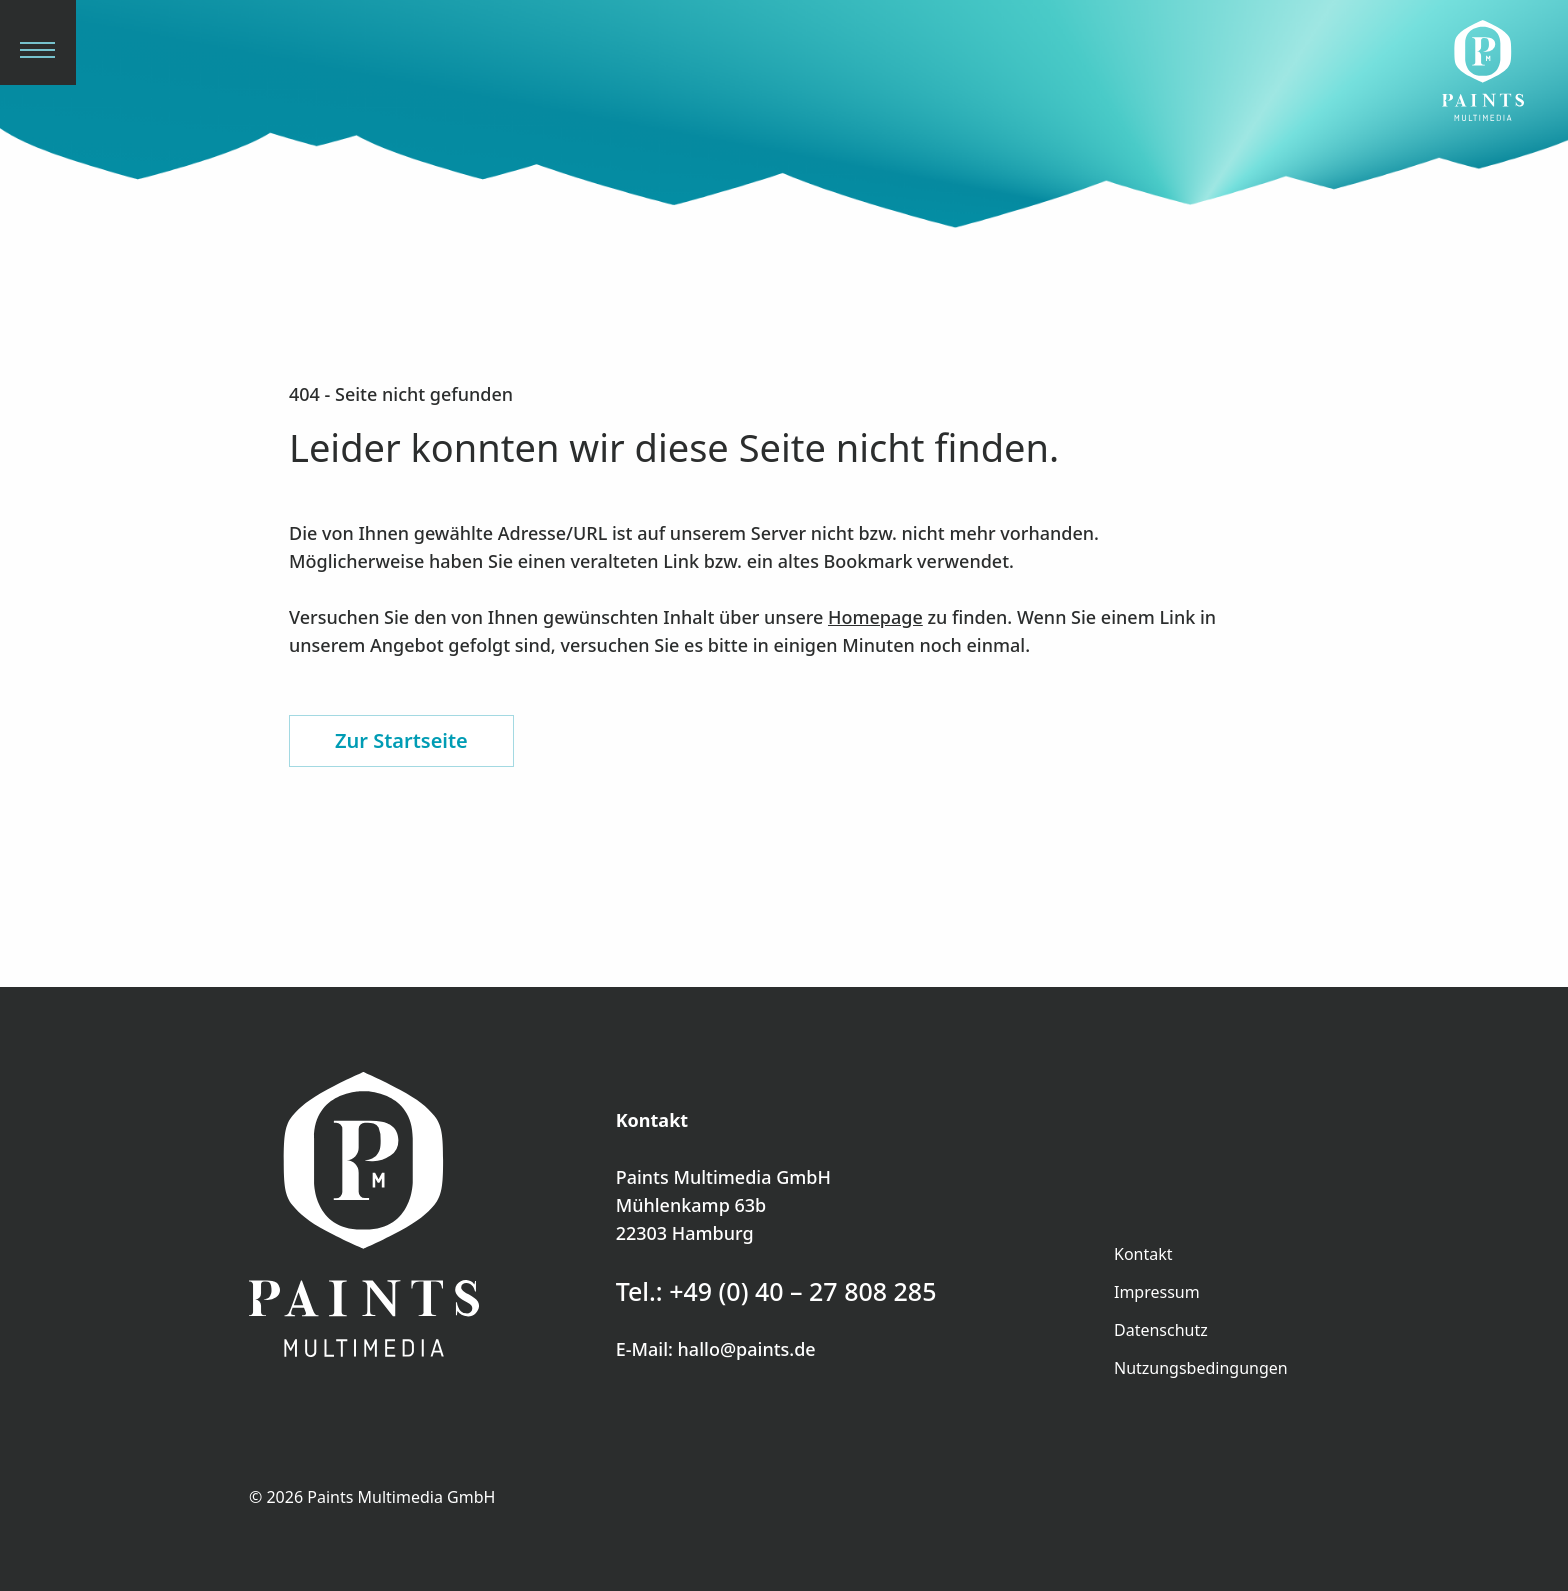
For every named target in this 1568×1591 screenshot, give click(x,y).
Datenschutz (1161, 1330)
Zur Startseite (401, 740)
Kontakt (1143, 1254)
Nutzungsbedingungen (1201, 1368)
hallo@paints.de (747, 1349)
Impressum (1157, 1292)
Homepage (875, 617)
